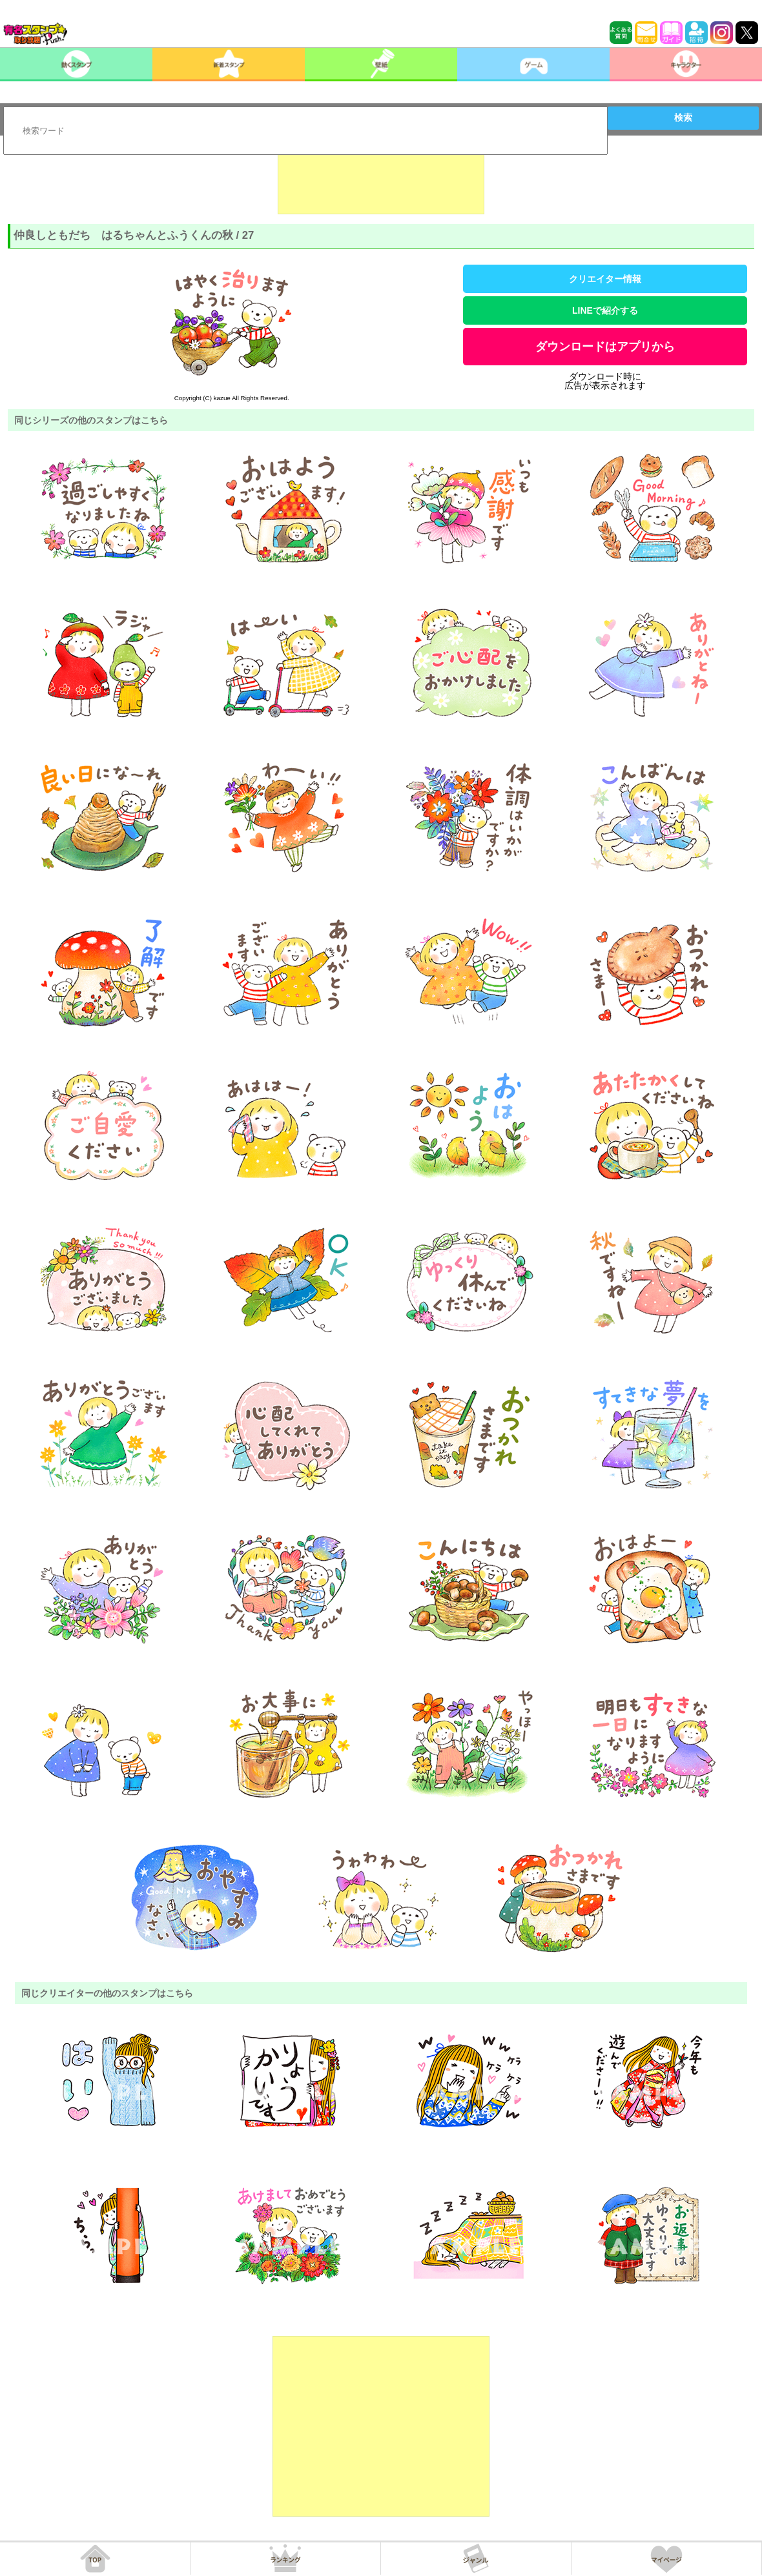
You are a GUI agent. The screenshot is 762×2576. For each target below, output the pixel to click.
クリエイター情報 (605, 279)
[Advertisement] (381, 182)
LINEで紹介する (605, 310)
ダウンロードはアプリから (605, 346)
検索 (683, 117)
